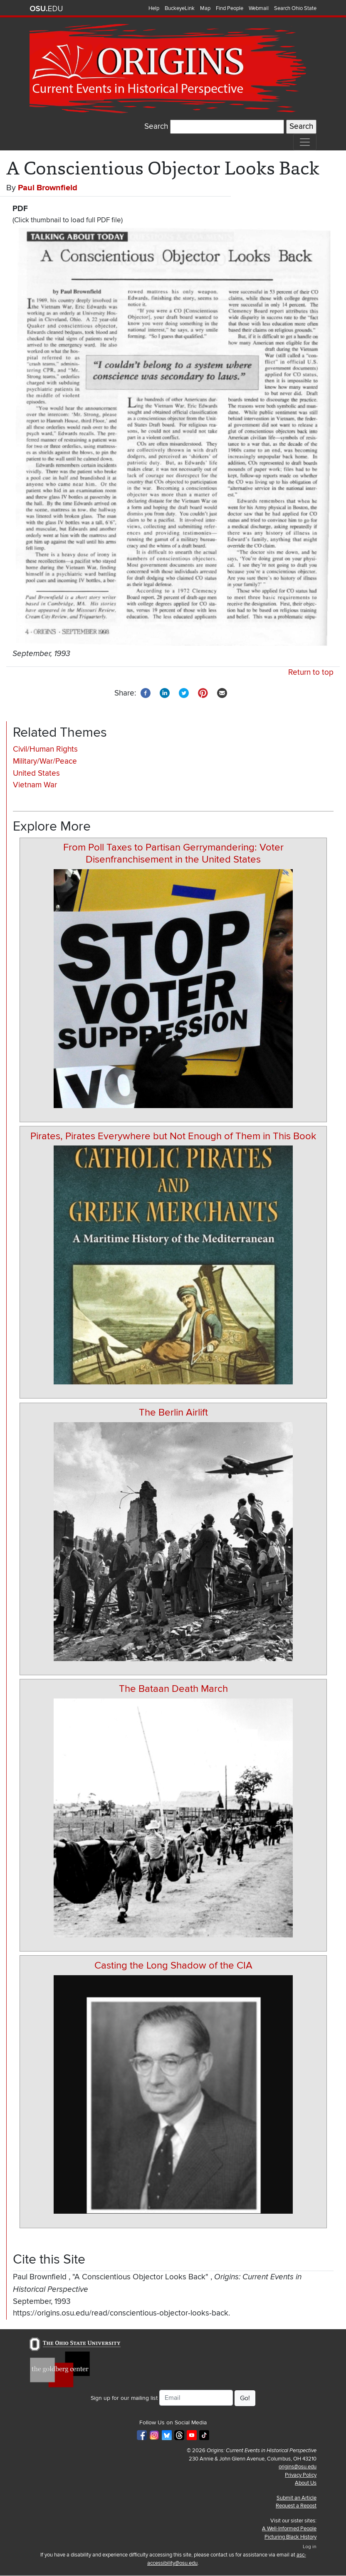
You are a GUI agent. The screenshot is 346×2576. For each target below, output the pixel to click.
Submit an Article (296, 2498)
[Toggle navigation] (304, 142)
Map (205, 8)
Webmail (259, 8)
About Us (305, 2483)
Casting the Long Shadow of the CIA (173, 1965)
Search (156, 126)
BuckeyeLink (180, 8)
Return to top (311, 672)
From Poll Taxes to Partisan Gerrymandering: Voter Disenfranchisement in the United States (173, 853)
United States (36, 773)
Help (153, 8)
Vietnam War (35, 785)
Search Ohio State (295, 8)
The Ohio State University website (46, 8)
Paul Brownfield (47, 188)
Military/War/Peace (45, 761)
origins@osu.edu (297, 2466)
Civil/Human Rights (45, 749)
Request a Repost (296, 2505)
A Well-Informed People (289, 2528)
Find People (229, 8)
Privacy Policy (300, 2475)
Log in (309, 2547)
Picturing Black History (290, 2537)
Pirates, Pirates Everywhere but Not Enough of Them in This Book (173, 1136)
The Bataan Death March (173, 1689)
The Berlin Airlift (173, 1412)
